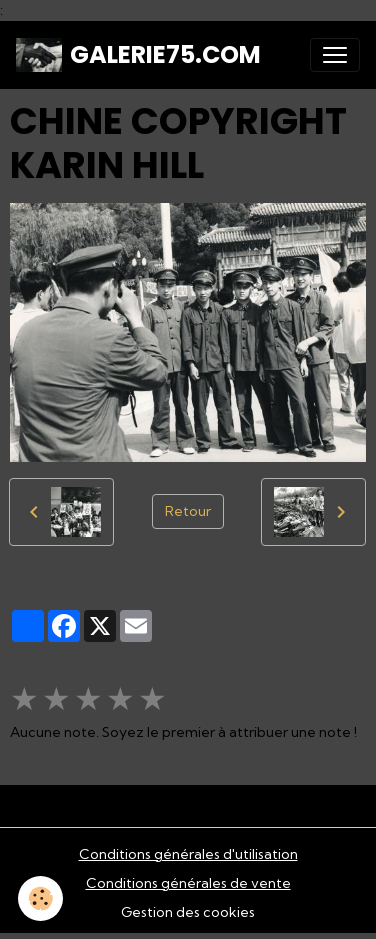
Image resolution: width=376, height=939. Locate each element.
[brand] (138, 55)
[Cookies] (40, 898)
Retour (188, 511)
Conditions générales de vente (188, 883)
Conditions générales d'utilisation (188, 854)
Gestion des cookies (188, 912)
